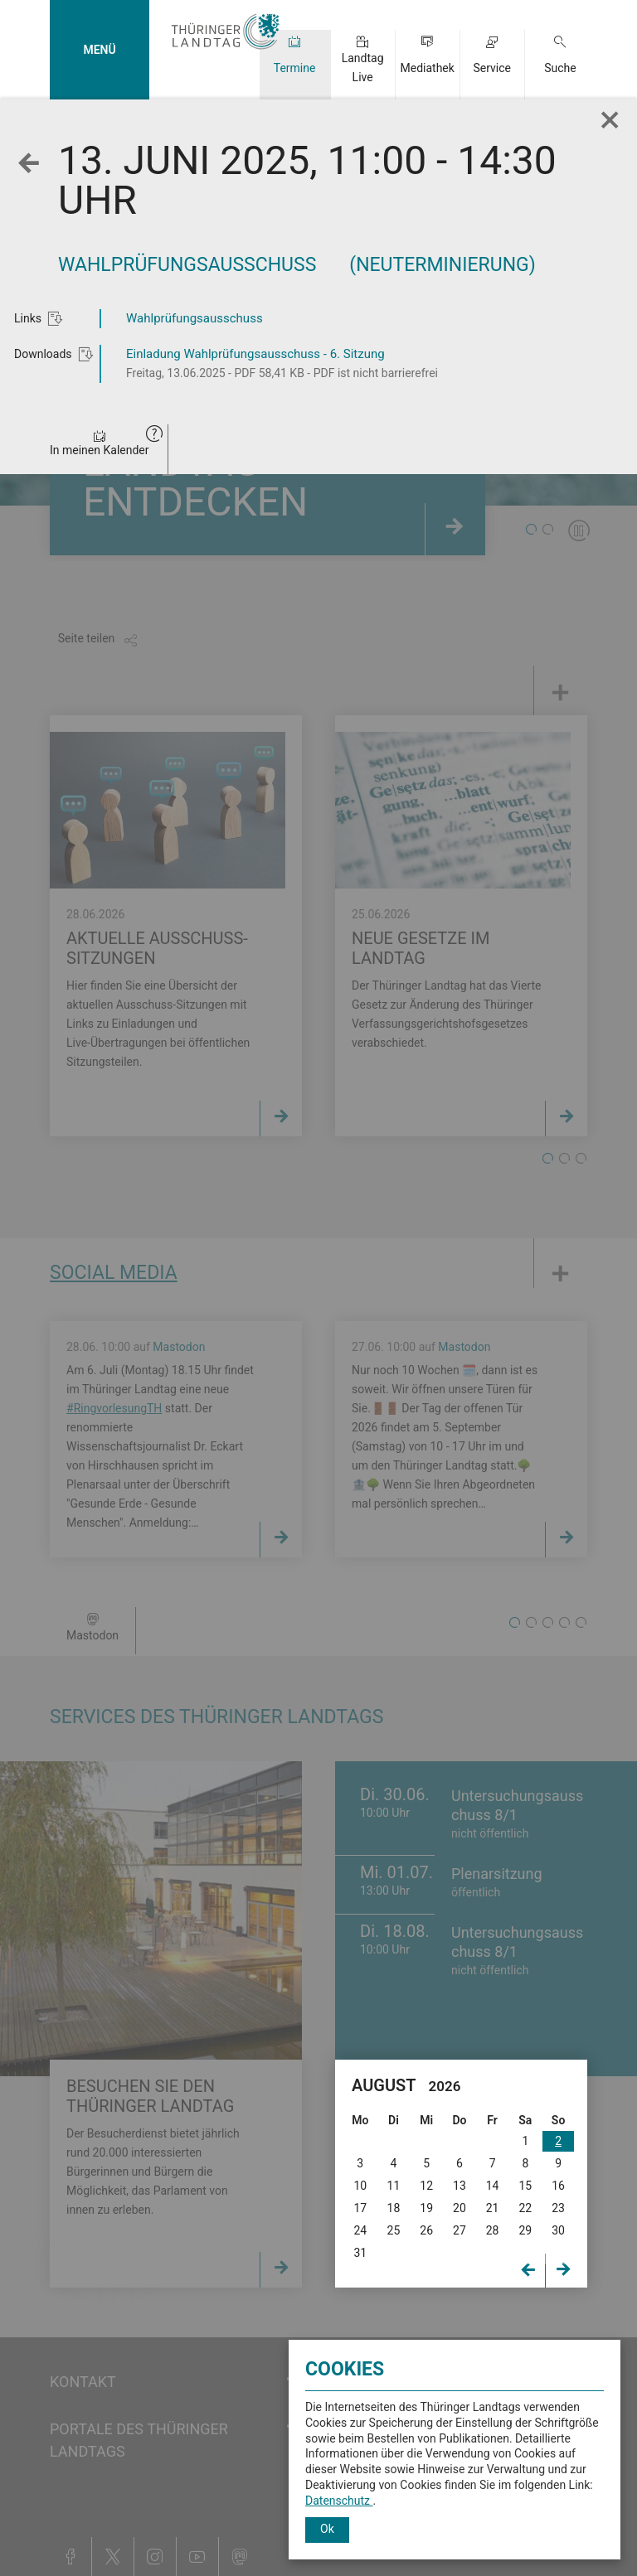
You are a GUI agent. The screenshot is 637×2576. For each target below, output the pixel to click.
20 (459, 2208)
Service (492, 68)
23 (558, 2208)
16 (558, 2185)
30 (558, 2230)
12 (426, 2185)
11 (394, 2185)
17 (360, 2208)
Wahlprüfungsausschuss (194, 318)
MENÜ (99, 49)
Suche (560, 68)
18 (394, 2208)
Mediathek (427, 68)
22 (525, 2208)
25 (394, 2230)
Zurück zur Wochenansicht (33, 176)
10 (360, 2185)
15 (525, 2185)
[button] (154, 435)
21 (492, 2208)
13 (459, 2185)
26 (426, 2230)
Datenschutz (339, 2500)
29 (525, 2230)
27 (459, 2230)
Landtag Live (363, 67)
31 (360, 2252)
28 (492, 2230)
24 (360, 2230)
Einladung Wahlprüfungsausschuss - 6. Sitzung (255, 353)
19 (426, 2208)
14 (492, 2185)
